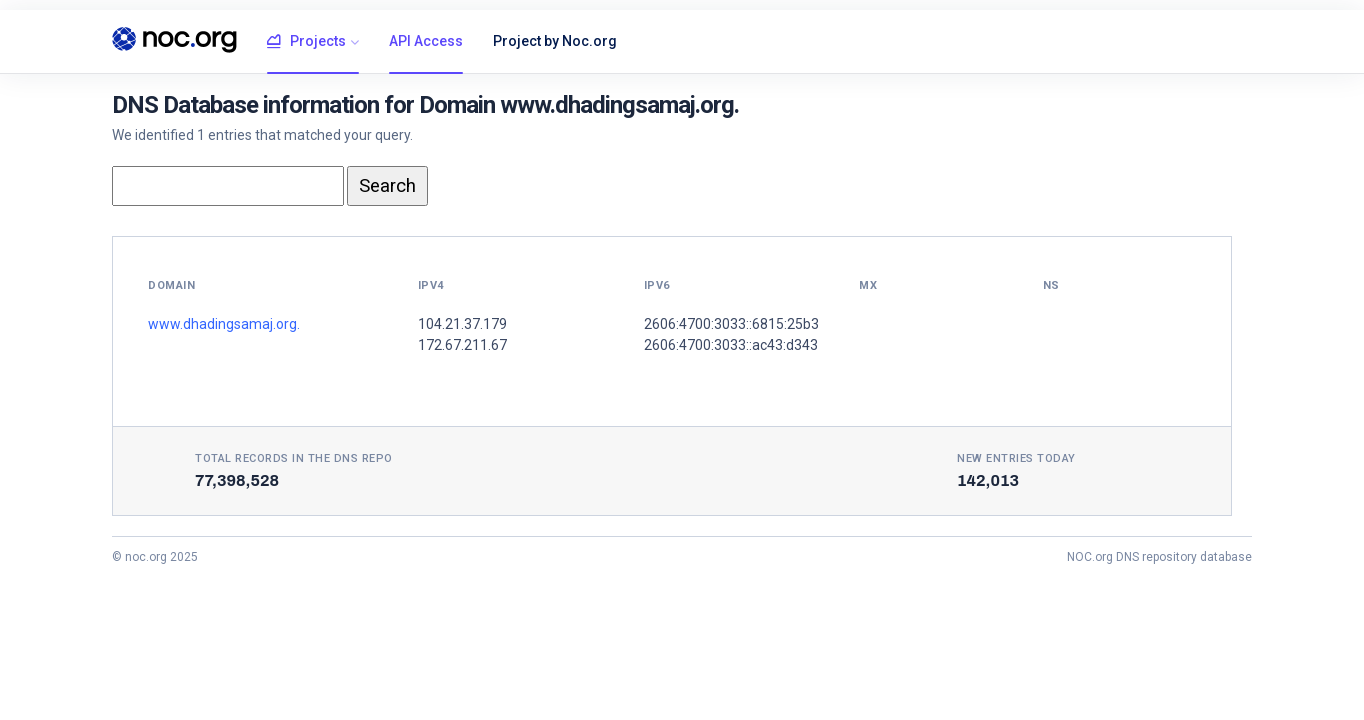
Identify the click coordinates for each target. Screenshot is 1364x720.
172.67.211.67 (462, 345)
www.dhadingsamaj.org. (224, 324)
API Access (426, 41)
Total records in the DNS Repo (294, 458)
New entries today (1016, 458)
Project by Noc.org (555, 41)
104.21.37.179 (462, 324)
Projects (306, 42)
